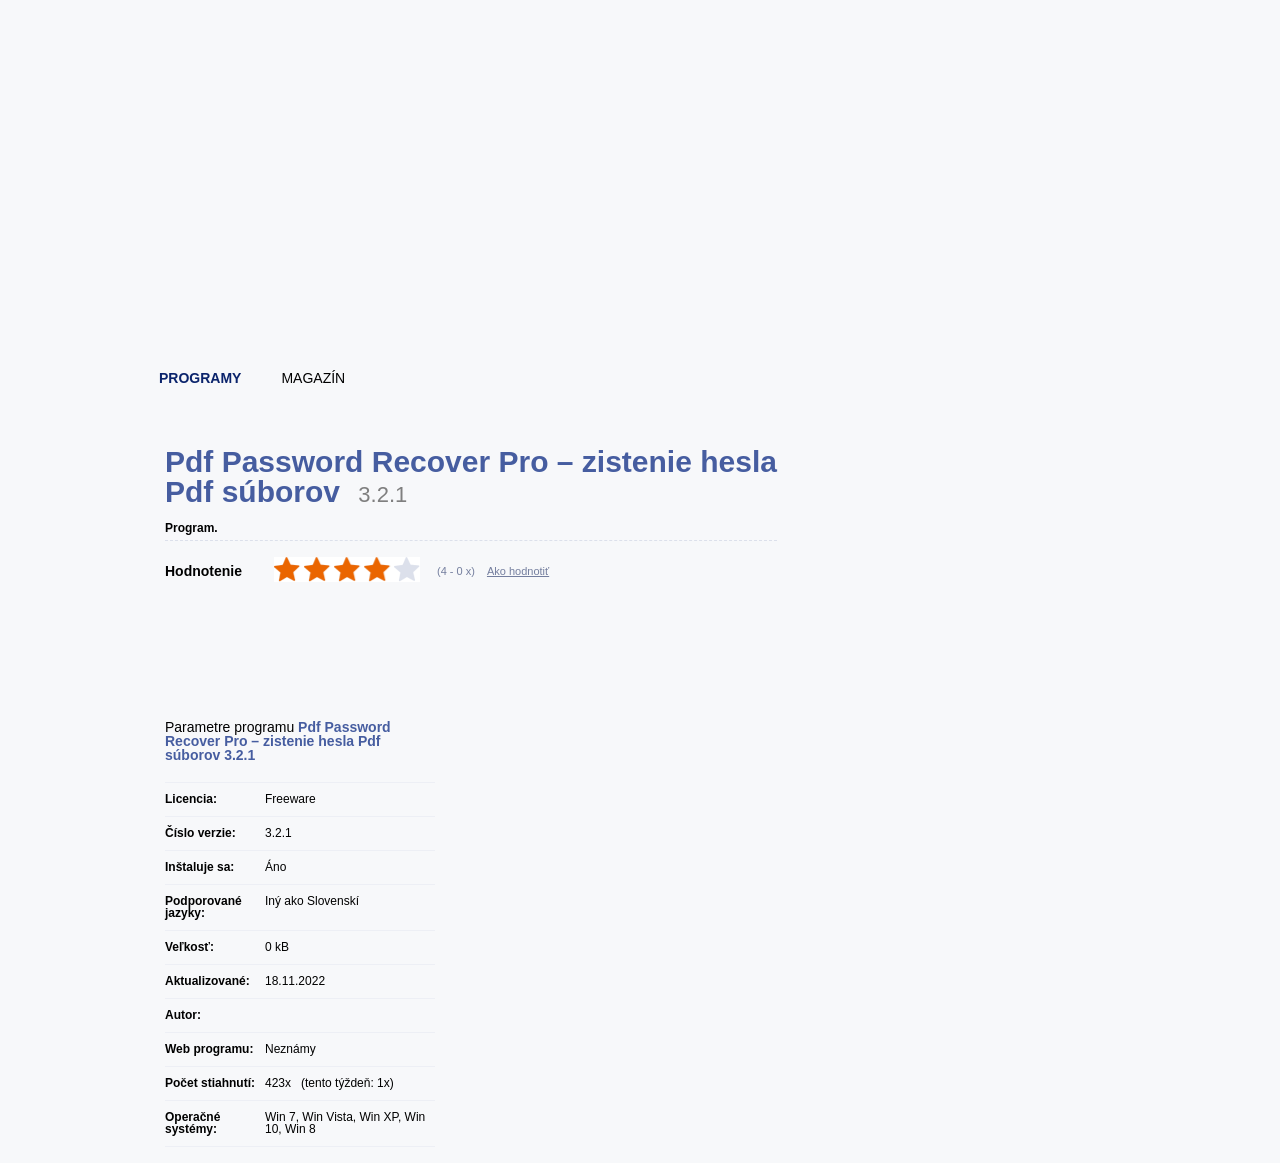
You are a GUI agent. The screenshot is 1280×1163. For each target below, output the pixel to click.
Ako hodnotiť (518, 571)
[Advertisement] (641, 295)
